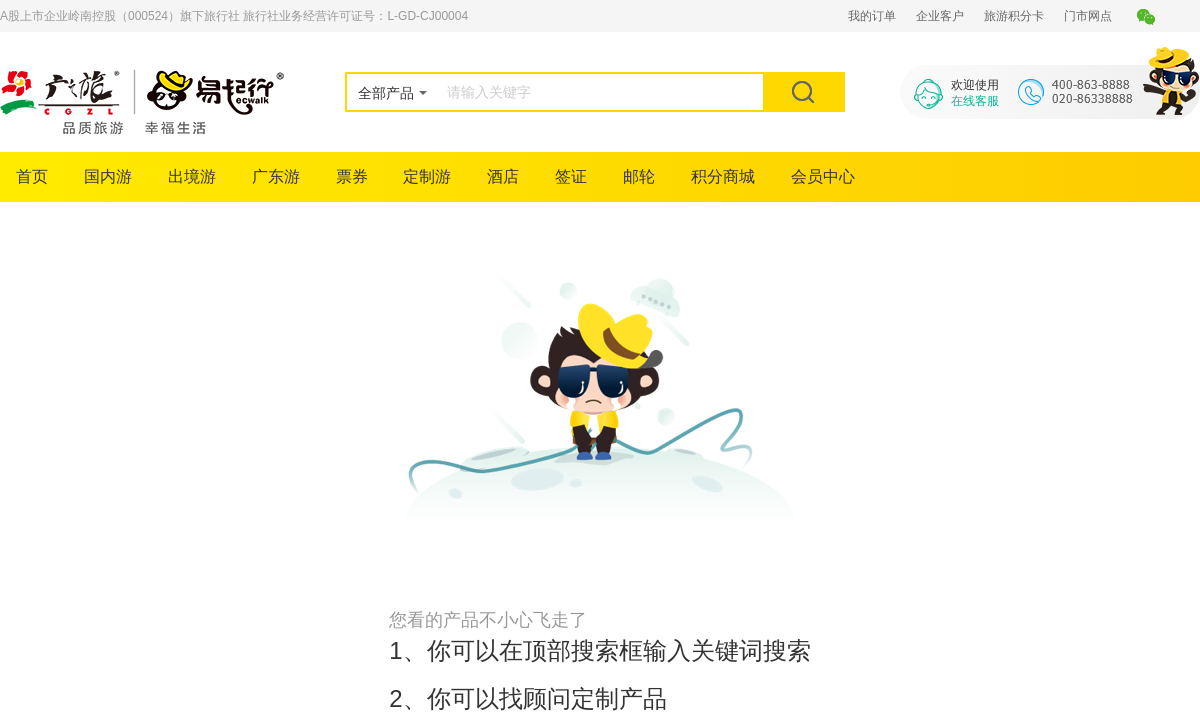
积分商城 (723, 176)
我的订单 (872, 16)
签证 (571, 176)
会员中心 (823, 176)
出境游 (192, 176)
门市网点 (1088, 16)
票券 (352, 176)
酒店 (503, 176)
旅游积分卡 (1014, 16)
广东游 (276, 176)
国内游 (108, 176)
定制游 (427, 176)
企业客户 (940, 16)
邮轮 (639, 176)
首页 (32, 176)
